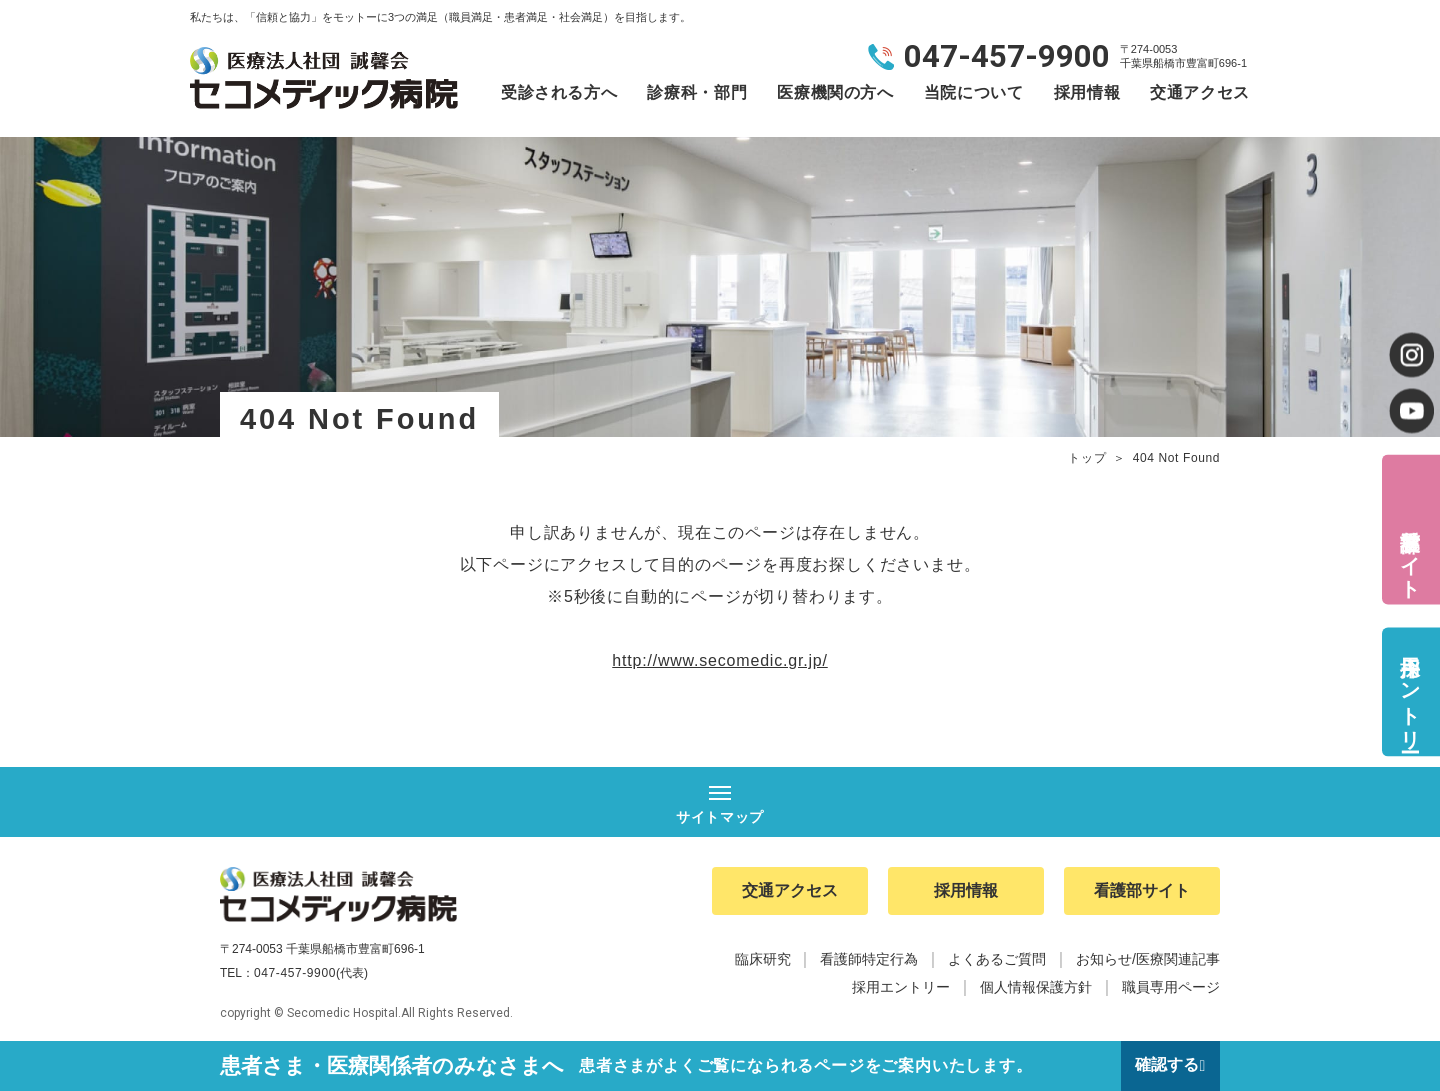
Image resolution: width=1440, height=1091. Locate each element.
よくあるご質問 (997, 960)
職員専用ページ (1171, 988)
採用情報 (1087, 92)
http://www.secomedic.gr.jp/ (719, 660)
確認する (1167, 1065)
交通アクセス (1200, 92)
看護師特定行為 (869, 960)
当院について (974, 92)
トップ (1087, 458)
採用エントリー (1410, 691)
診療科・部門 (697, 92)
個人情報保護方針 (1036, 988)
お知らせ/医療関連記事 (1148, 960)
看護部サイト (1410, 551)
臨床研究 (763, 960)
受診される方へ (559, 92)
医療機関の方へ (835, 92)
